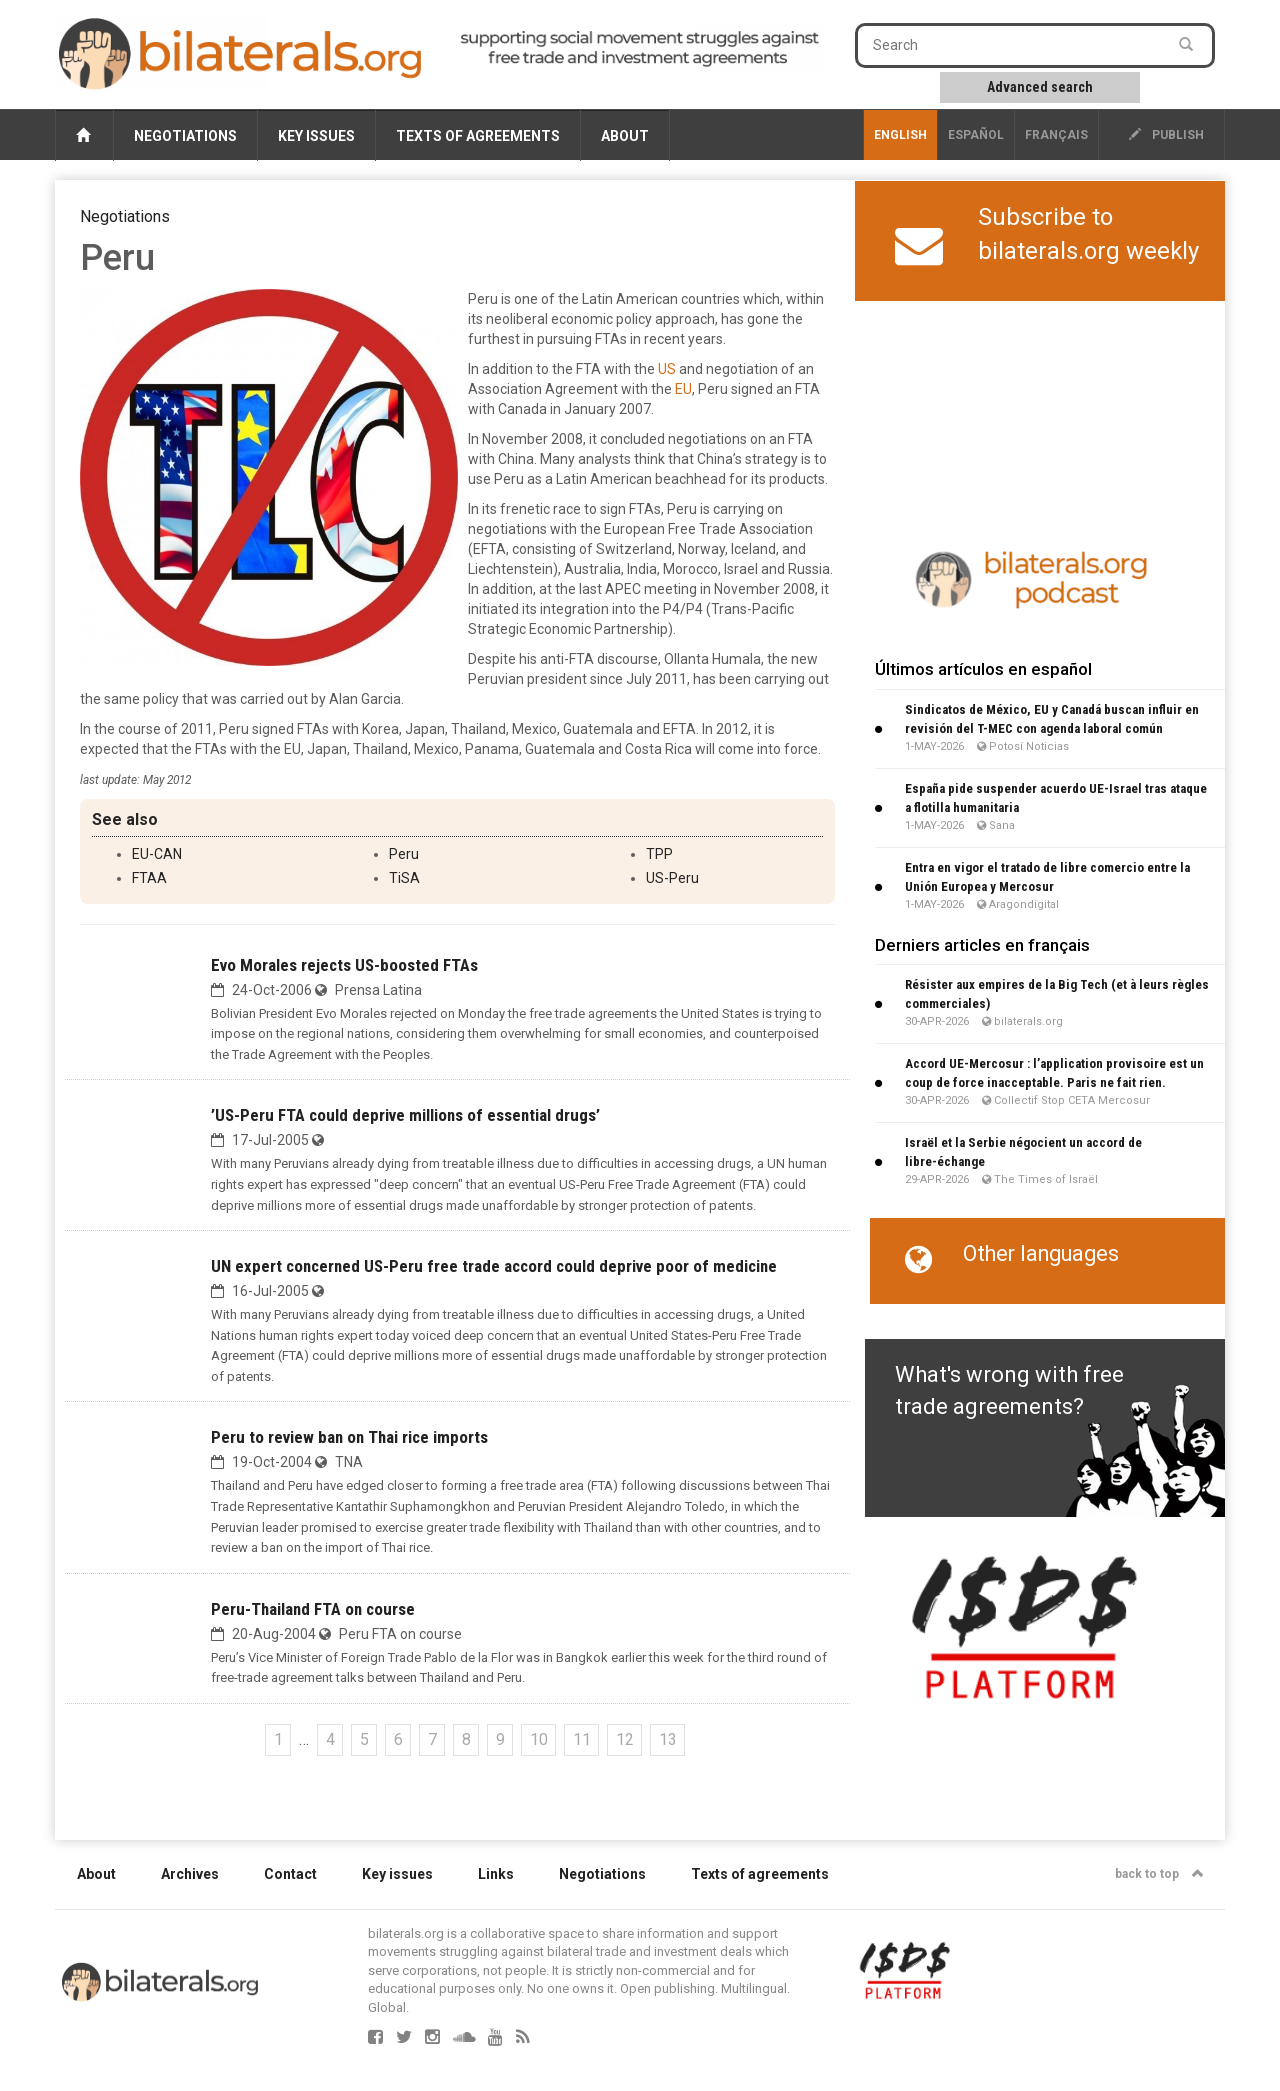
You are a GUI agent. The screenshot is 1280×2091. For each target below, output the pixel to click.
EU (683, 389)
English (900, 135)
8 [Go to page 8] (466, 1739)
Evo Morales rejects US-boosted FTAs (344, 965)
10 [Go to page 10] (539, 1739)
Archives (190, 1874)
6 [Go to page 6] (398, 1739)
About (625, 136)
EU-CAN (157, 854)
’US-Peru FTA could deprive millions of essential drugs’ (405, 1115)
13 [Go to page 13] (668, 1739)
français (1056, 135)
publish (1166, 135)
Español (976, 135)
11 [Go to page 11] (582, 1739)
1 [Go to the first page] (278, 1739)
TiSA (404, 878)
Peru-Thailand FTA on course (313, 1609)
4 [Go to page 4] (330, 1739)
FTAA (149, 878)
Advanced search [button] (1040, 87)
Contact (290, 1874)
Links (496, 1874)
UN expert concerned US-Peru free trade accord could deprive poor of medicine (494, 1266)
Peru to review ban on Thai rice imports (349, 1437)
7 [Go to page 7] (432, 1739)
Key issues (316, 136)
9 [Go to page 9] (500, 1739)
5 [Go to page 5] (364, 1739)
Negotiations (185, 136)
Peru (404, 854)
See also (125, 819)
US (667, 369)
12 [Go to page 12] (625, 1739)
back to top (1159, 1874)
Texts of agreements (478, 136)
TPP (659, 854)
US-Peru (672, 878)
